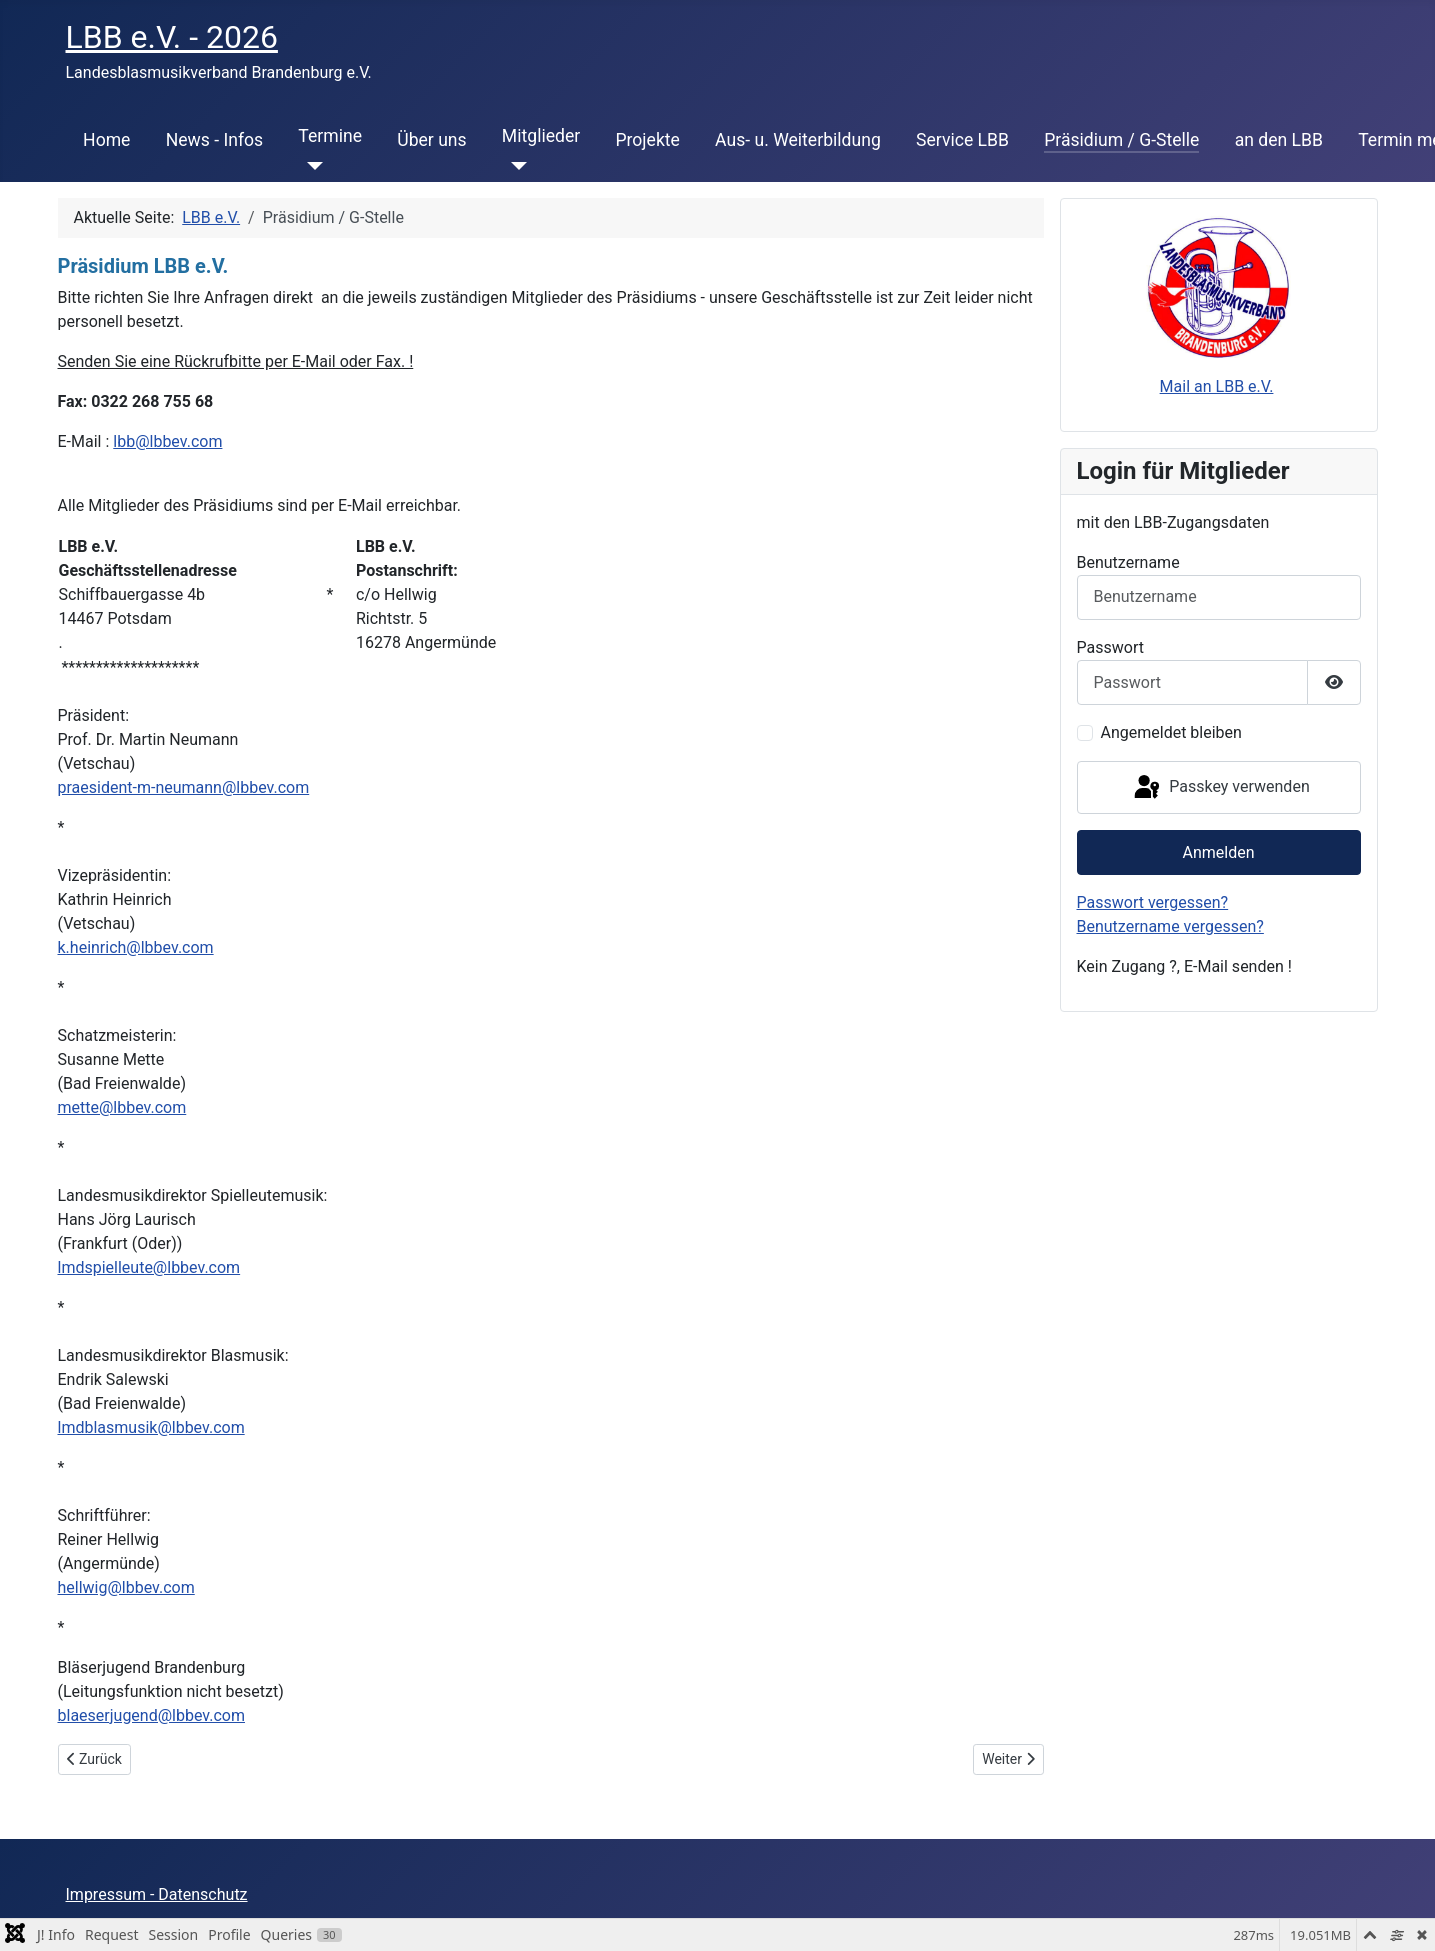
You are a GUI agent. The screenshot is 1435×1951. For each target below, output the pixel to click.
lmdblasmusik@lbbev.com (151, 1427)
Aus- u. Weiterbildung (798, 140)
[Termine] (310, 166)
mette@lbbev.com (122, 1107)
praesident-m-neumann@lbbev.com (184, 787)
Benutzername (1128, 562)
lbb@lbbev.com (167, 441)
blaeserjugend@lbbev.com (151, 1715)
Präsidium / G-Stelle (1121, 140)
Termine (330, 136)
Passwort (1110, 647)
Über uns (431, 140)
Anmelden (1218, 852)
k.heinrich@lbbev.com (136, 947)
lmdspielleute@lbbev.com (149, 1267)
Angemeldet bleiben (1171, 732)
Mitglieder (541, 136)
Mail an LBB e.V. (1217, 386)
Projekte (647, 140)
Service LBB (962, 140)
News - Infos (215, 140)
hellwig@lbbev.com (126, 1587)
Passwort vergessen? (1153, 902)
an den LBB (1279, 140)
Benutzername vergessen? (1170, 926)
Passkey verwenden (1220, 788)
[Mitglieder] (514, 166)
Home (106, 140)
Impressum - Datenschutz (157, 1894)
